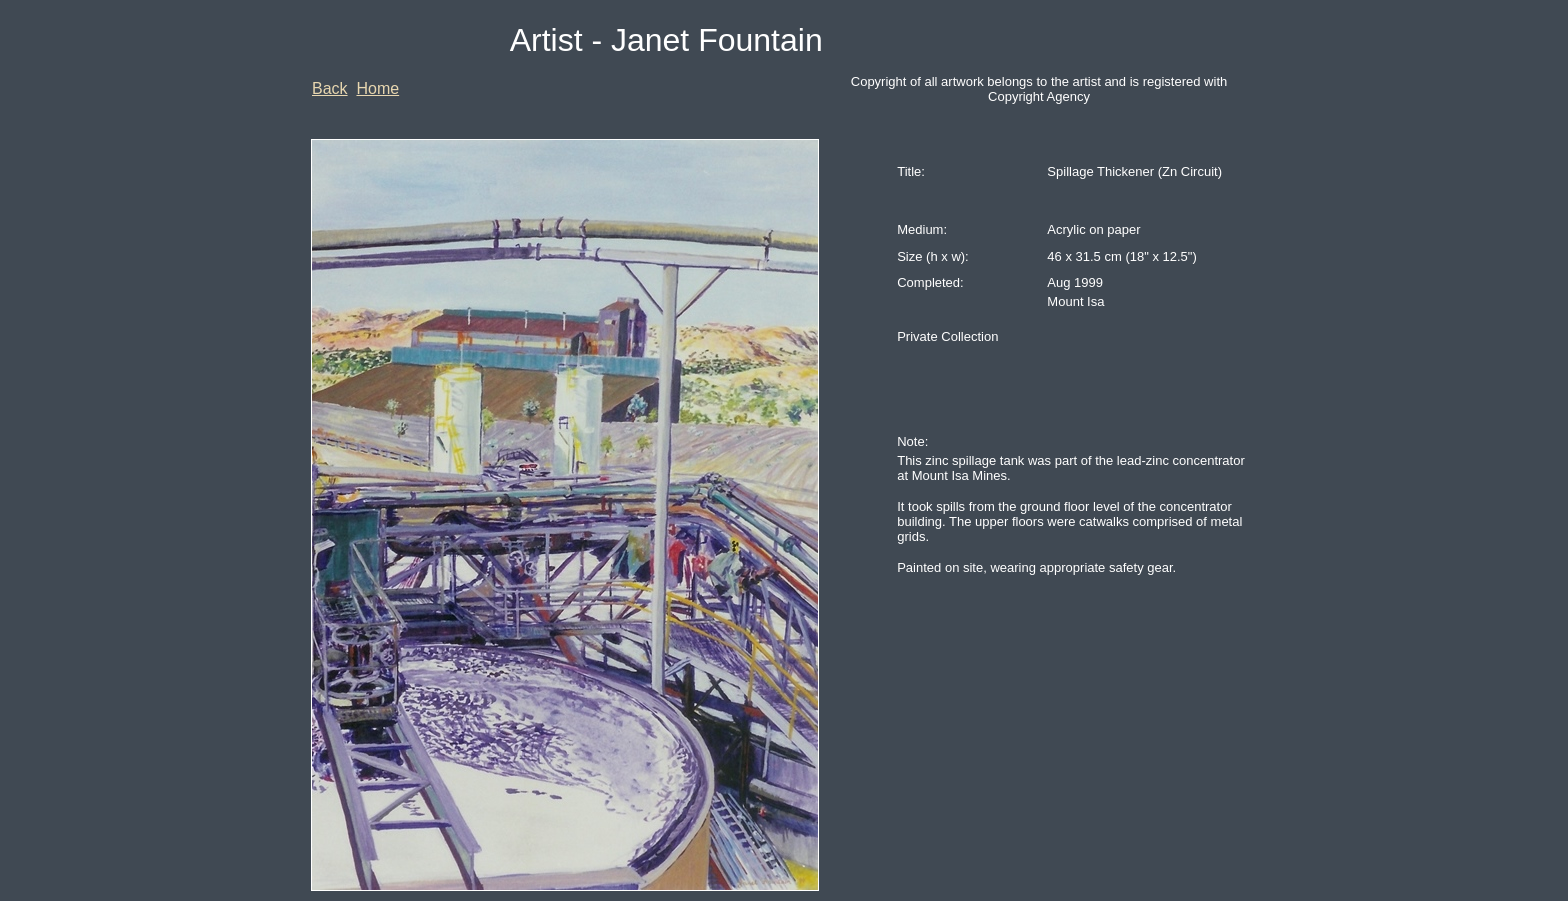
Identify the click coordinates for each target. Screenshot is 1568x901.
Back (330, 88)
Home (377, 88)
